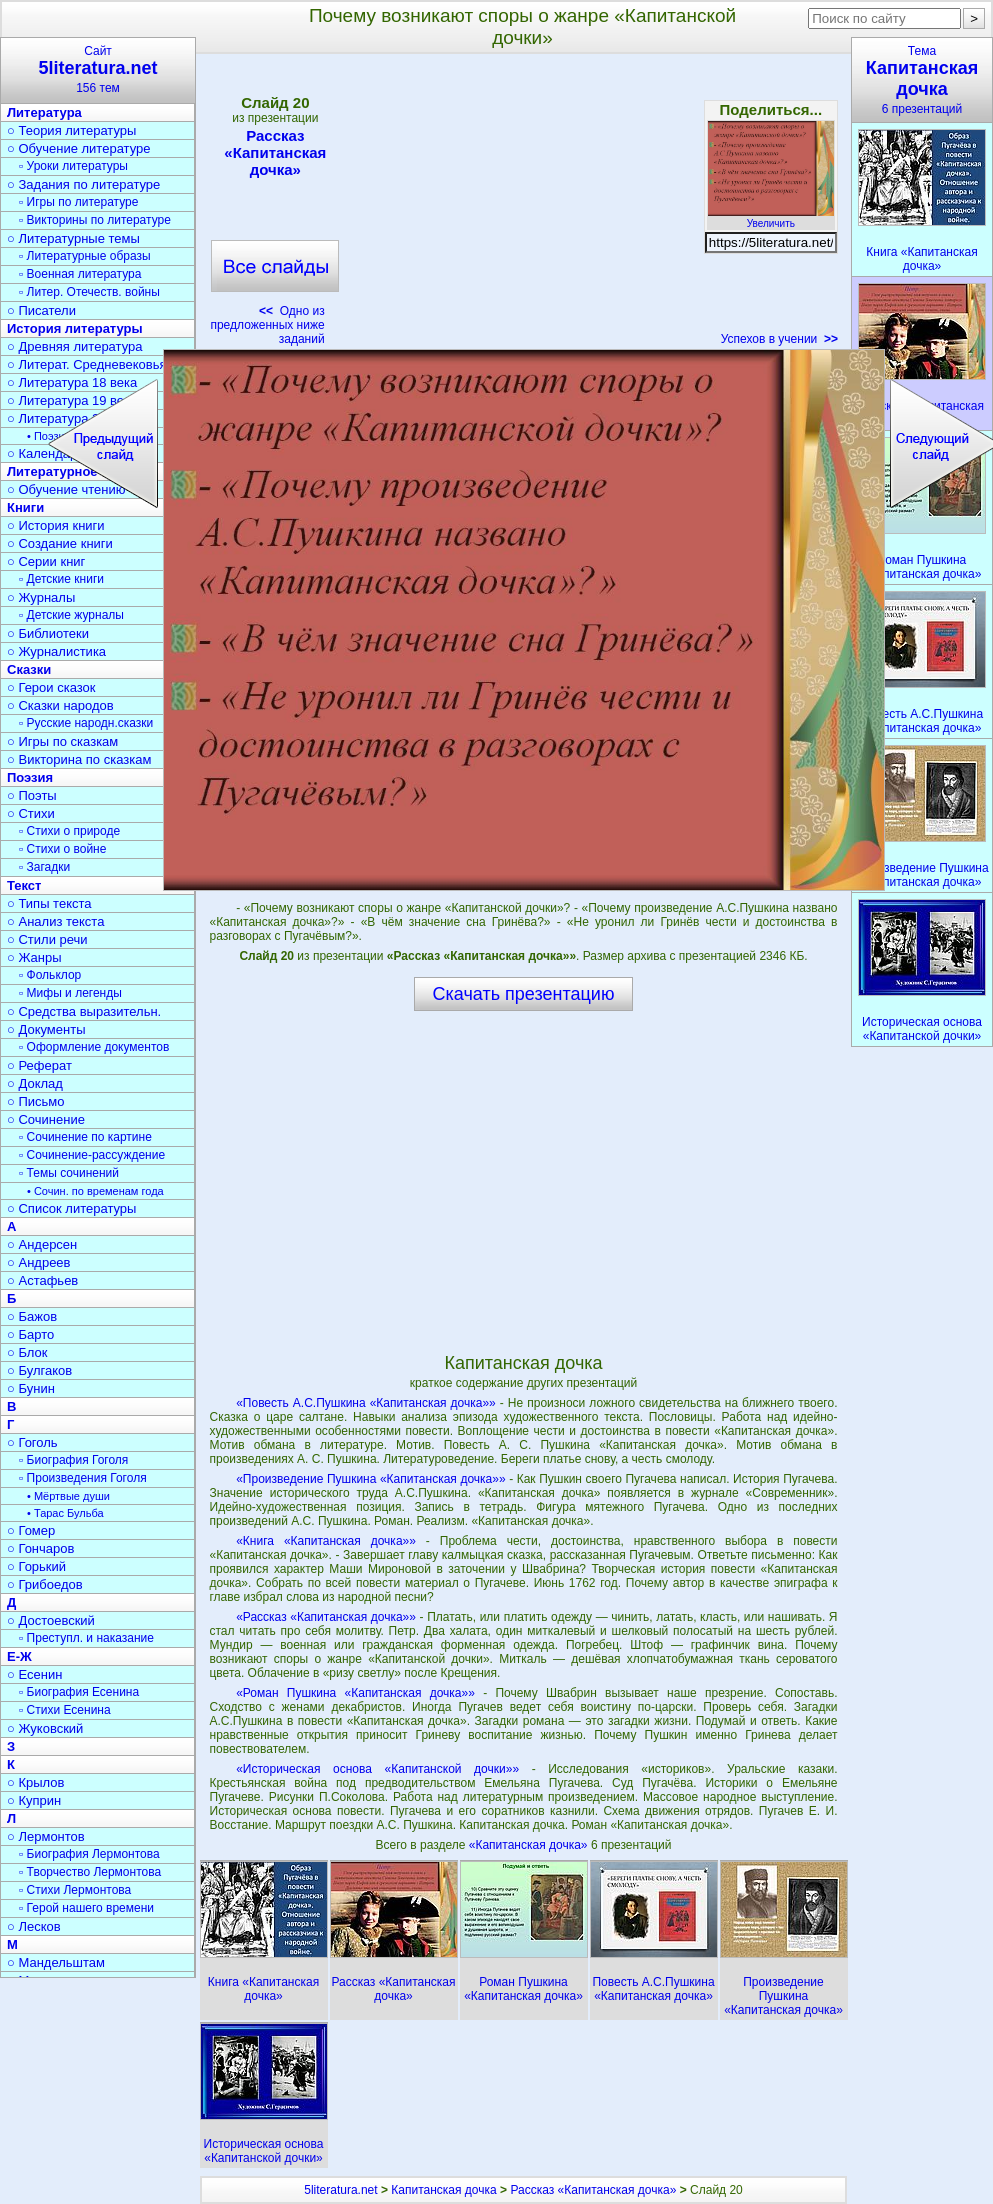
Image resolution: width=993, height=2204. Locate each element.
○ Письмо (36, 1101)
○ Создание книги (60, 543)
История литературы (75, 328)
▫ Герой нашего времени (86, 1908)
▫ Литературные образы (85, 256)
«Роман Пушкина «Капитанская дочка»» (355, 1693)
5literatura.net (340, 2190)
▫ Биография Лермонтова (89, 1854)
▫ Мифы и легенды (70, 993)
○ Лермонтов (46, 1836)
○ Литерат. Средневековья (87, 364)
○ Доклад (35, 1083)
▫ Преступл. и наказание (86, 1638)
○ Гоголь (32, 1442)
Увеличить (771, 218)
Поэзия (30, 777)
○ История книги (56, 525)
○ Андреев (39, 1262)
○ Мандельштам (56, 1962)
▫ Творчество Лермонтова (90, 1872)
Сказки (29, 669)
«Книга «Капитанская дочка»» (326, 1541)
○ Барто (30, 1334)
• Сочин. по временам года (95, 1191)
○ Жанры (34, 957)
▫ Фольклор (50, 975)
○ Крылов (35, 1782)
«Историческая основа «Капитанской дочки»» (377, 1769)
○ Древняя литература (74, 346)
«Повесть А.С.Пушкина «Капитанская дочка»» (366, 1403)
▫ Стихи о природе (69, 831)
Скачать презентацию (524, 994)
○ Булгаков (39, 1370)
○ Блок (27, 1352)
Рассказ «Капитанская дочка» (275, 152)
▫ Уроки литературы (73, 166)
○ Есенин (34, 1674)
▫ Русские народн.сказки (86, 723)
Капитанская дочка (443, 2190)
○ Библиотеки (48, 633)
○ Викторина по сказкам (79, 759)
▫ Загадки (44, 867)
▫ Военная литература (80, 274)
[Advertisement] (523, 206)
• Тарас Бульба (65, 1513)
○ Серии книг (46, 561)
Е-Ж (19, 1656)
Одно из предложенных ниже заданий (267, 325)
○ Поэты (32, 795)
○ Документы (46, 1029)
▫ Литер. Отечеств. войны (89, 292)
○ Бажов (32, 1316)
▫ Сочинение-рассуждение (92, 1155)
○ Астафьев (42, 1280)
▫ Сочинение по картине (85, 1137)
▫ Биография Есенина (79, 1692)
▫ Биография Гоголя (73, 1460)
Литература (44, 112)
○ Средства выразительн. (84, 1011)
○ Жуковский (45, 1728)
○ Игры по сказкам (62, 741)
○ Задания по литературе (83, 184)
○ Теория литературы (71, 130)
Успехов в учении (779, 339)
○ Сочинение (46, 1119)
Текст (24, 885)
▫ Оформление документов (94, 1047)
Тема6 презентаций (922, 80)
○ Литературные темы (73, 238)
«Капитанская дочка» (530, 1845)
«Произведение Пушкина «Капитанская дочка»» (370, 1479)
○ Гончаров (40, 1548)
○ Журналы (41, 597)
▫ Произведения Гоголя (83, 1478)
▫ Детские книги (61, 579)
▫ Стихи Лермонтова (75, 1890)
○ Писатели (41, 310)
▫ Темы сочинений (69, 1173)
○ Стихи (31, 813)
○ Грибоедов (45, 1584)
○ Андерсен (42, 1244)
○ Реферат (39, 1065)
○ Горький (36, 1566)
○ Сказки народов (60, 705)
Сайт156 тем (98, 69)
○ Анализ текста (55, 921)
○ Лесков (34, 1926)
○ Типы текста (49, 903)
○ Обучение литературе (79, 148)
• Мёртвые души (68, 1496)
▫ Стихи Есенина (65, 1710)
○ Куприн (34, 1800)
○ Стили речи (47, 939)
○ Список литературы (71, 1208)
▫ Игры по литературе (78, 202)
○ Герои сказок (51, 687)
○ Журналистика (56, 651)
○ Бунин (31, 1388)
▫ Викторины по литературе (95, 220)
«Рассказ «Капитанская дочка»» (326, 1617)
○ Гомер (31, 1530)
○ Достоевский (51, 1620)
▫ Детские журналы (71, 615)
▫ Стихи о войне (62, 849)
